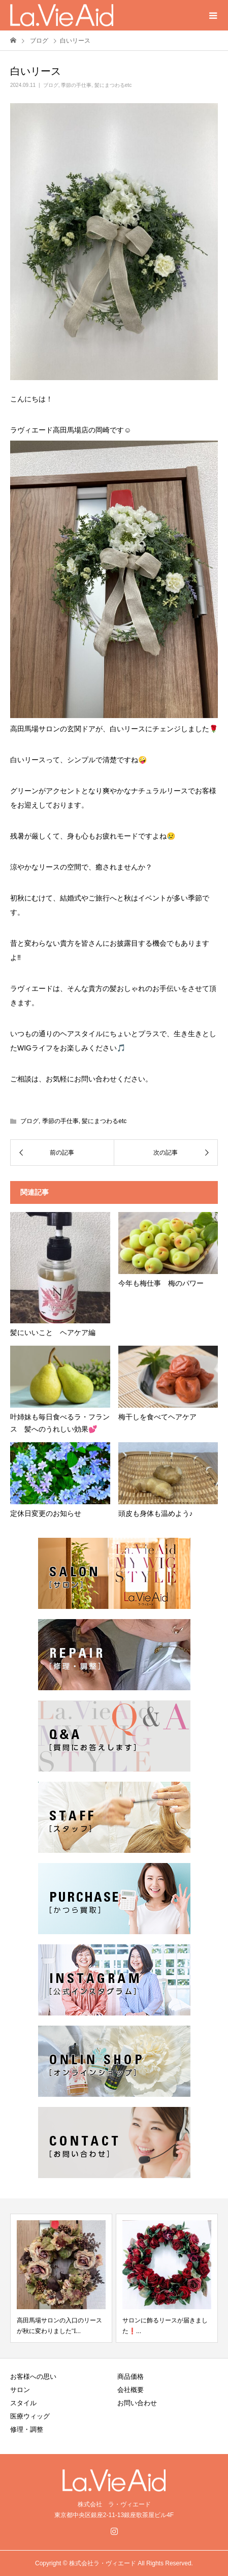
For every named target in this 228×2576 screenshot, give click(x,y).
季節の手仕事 (76, 85)
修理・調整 (26, 2429)
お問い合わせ (137, 2403)
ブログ (50, 85)
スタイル (23, 2403)
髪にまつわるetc (113, 85)
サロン (20, 2390)
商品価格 (130, 2376)
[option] (61, 2278)
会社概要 (130, 2390)
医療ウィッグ (30, 2416)
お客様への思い (33, 2376)
